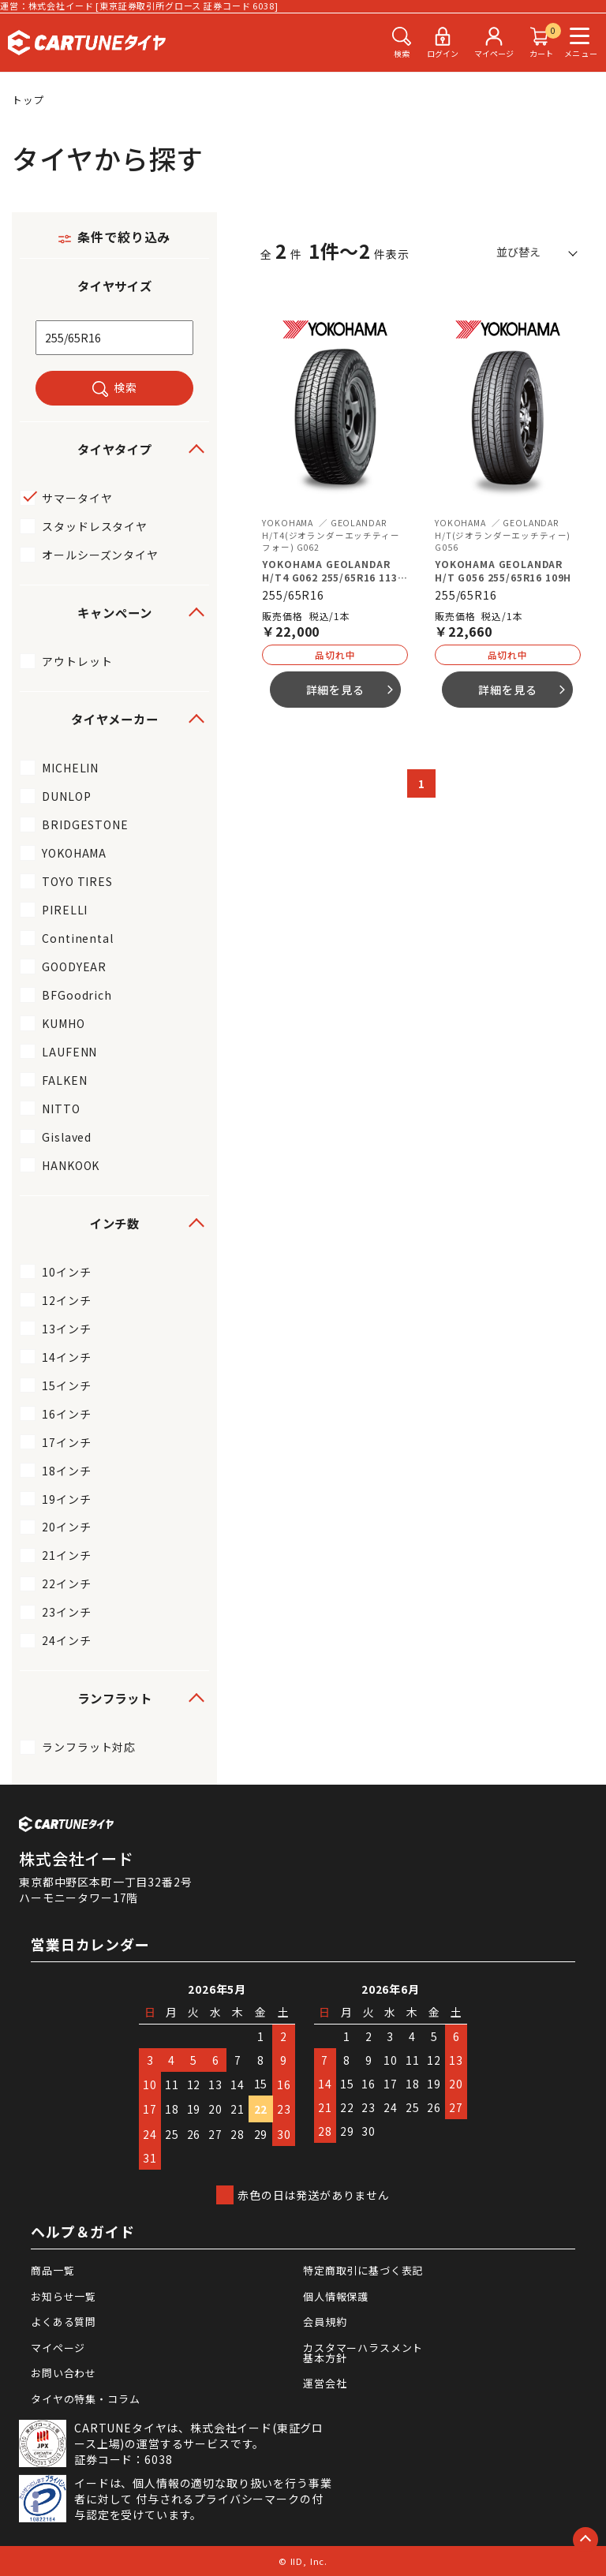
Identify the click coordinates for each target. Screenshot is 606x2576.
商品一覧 (52, 2270)
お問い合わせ (63, 2372)
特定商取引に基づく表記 (363, 2270)
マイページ (58, 2347)
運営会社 (324, 2383)
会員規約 (324, 2321)
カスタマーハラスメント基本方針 (363, 2352)
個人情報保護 (335, 2296)
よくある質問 (63, 2321)
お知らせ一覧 (63, 2296)
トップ (28, 99)
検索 (125, 387)
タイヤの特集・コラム (85, 2398)
